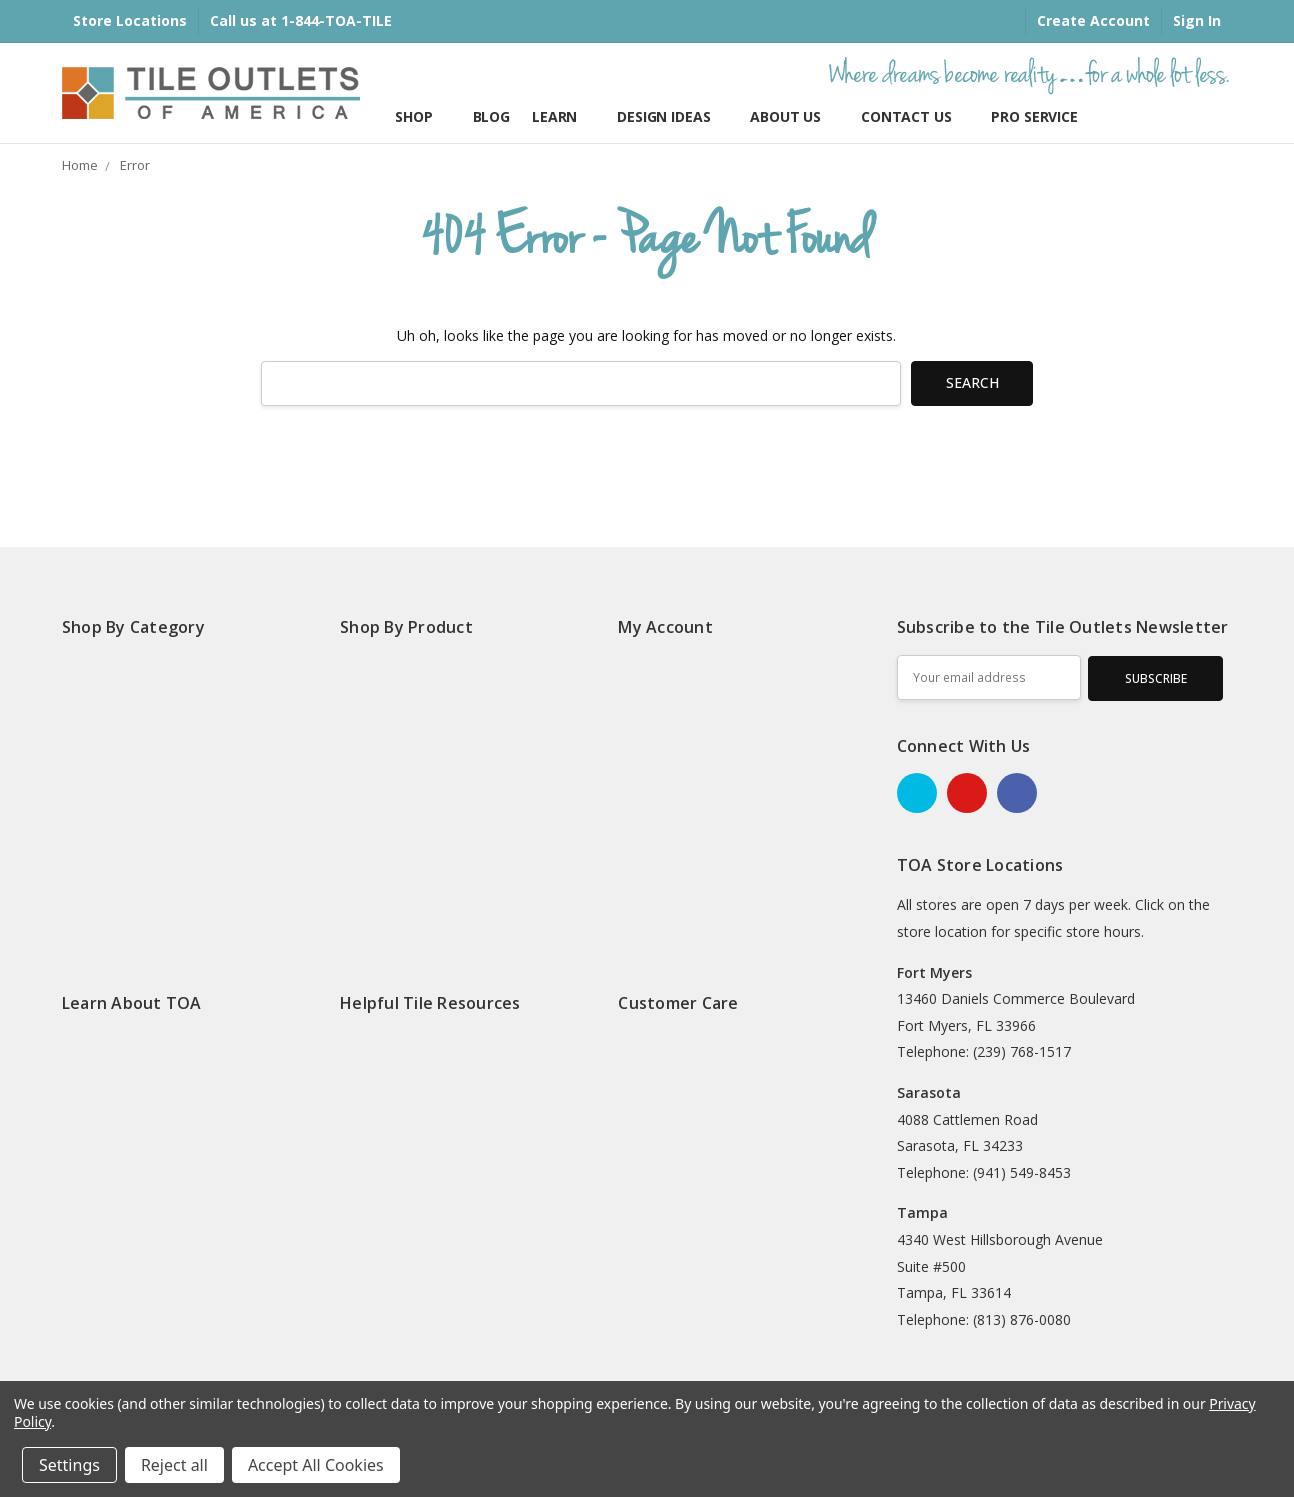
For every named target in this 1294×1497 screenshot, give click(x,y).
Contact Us (915, 116)
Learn (563, 116)
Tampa (922, 1212)
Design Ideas (672, 116)
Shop (422, 116)
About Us (794, 116)
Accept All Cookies (316, 1465)
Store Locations (130, 20)
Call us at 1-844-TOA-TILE (301, 20)
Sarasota (929, 1092)
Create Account (1093, 20)
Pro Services (1038, 116)
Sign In (1197, 20)
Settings (69, 1465)
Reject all (174, 1465)
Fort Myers (934, 972)
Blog (491, 116)
